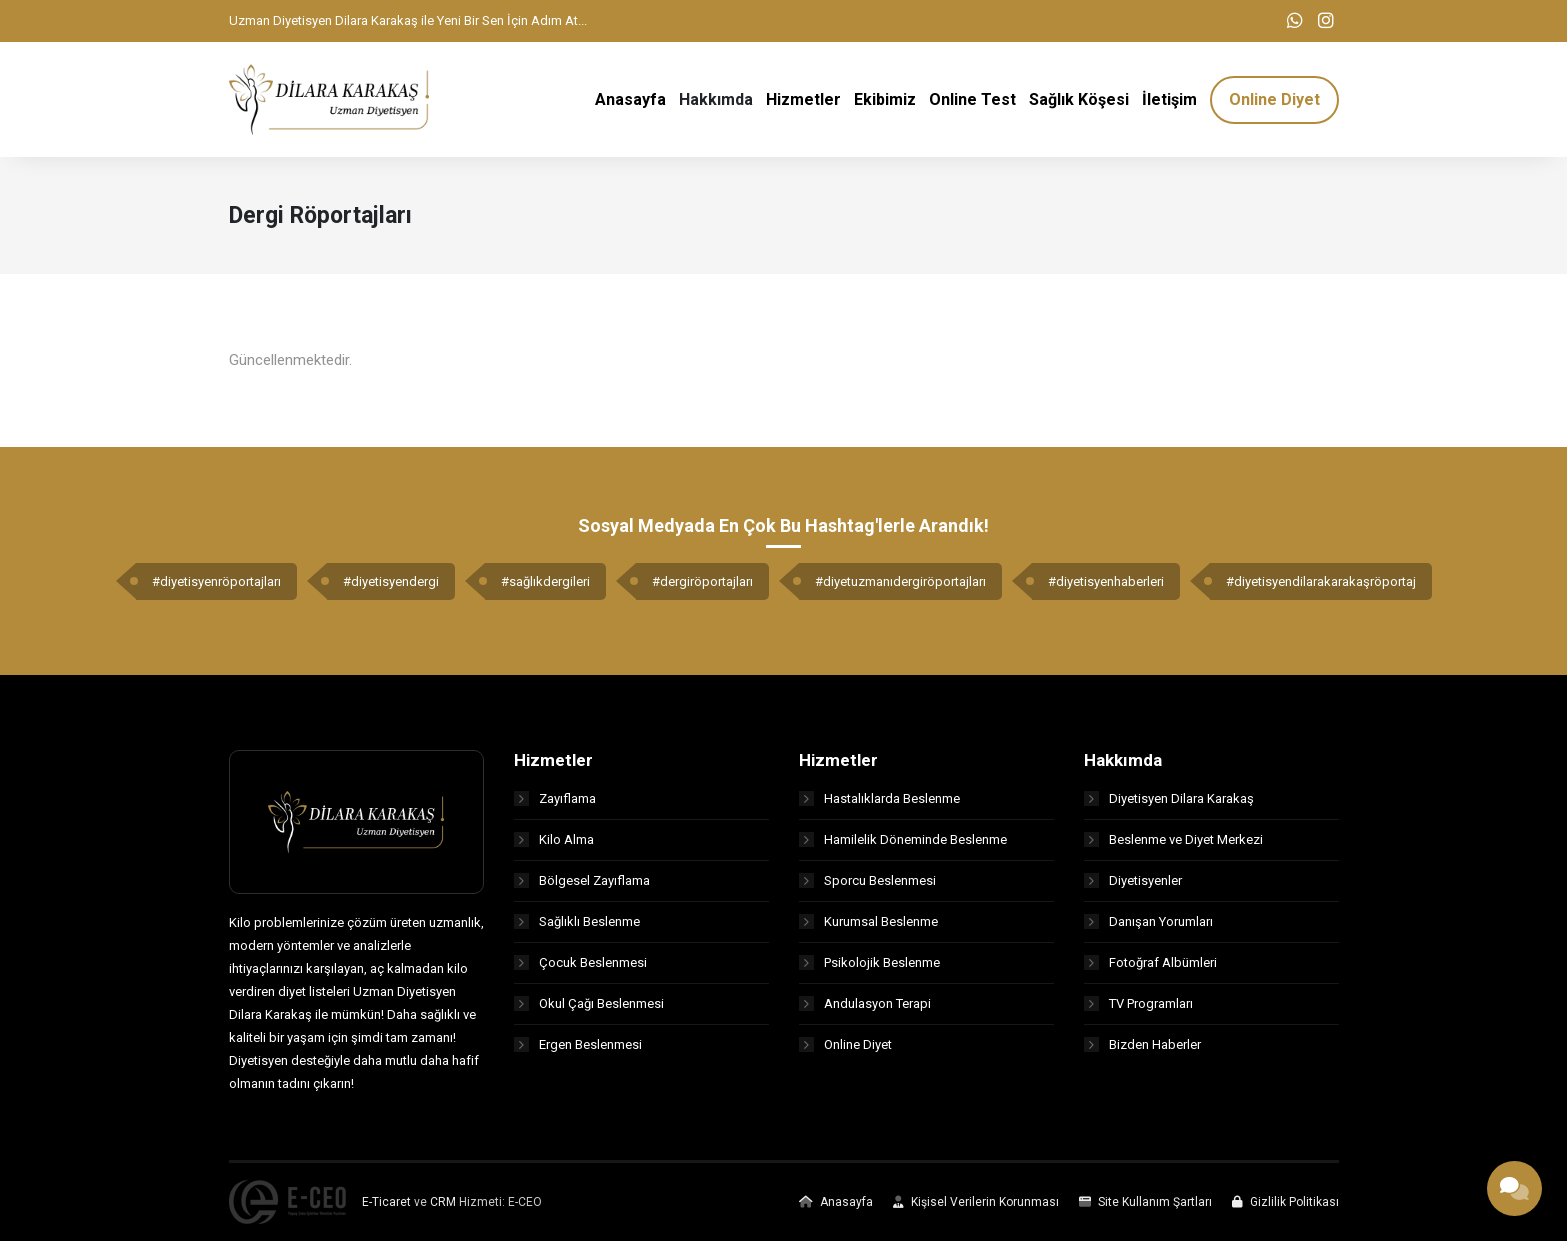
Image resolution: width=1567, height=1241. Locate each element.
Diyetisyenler (1133, 880)
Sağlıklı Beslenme (577, 921)
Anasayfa (836, 1202)
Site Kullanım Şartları (1145, 1202)
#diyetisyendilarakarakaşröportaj (1321, 581)
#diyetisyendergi (391, 581)
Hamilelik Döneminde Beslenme (903, 839)
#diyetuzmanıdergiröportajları (900, 581)
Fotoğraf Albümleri (1150, 962)
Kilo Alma (554, 839)
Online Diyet (845, 1044)
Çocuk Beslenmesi (580, 962)
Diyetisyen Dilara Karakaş (1169, 798)
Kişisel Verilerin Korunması (976, 1202)
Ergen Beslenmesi (578, 1044)
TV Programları (1138, 1003)
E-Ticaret (386, 1202)
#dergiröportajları (702, 581)
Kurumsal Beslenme (868, 921)
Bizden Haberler (1142, 1044)
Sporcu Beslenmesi (867, 880)
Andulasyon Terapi (865, 1003)
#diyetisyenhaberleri (1106, 581)
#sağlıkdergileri (545, 581)
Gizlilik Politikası (1285, 1202)
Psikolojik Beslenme (869, 962)
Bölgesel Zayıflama (582, 880)
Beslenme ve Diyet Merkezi (1173, 839)
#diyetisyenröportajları (216, 581)
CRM (443, 1202)
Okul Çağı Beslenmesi (589, 1003)
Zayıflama (555, 798)
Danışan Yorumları (1148, 921)
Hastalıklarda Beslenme (879, 798)
